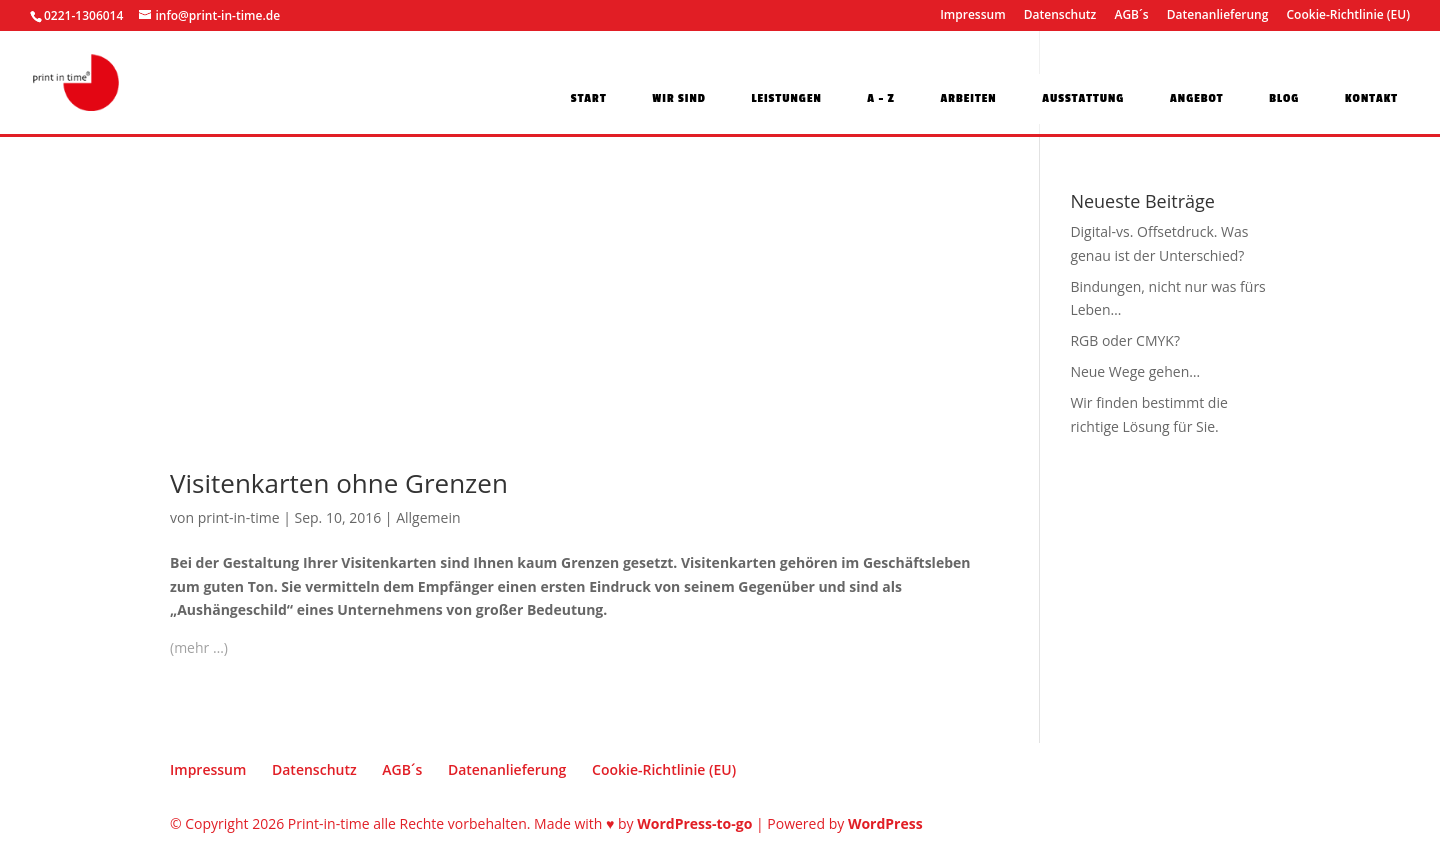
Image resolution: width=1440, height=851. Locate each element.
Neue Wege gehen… (1135, 371)
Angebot (1197, 99)
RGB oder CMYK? (1125, 340)
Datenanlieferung (1218, 16)
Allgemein (428, 517)
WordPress (885, 823)
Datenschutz (1060, 16)
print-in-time (239, 517)
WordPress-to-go (694, 823)
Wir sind (679, 99)
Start (589, 99)
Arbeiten (968, 99)
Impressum (972, 16)
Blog (1284, 99)
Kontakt (1371, 99)
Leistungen (787, 99)
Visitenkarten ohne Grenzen (339, 483)
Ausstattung (1083, 99)
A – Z (881, 99)
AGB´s (1131, 16)
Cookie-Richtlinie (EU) (1349, 16)
